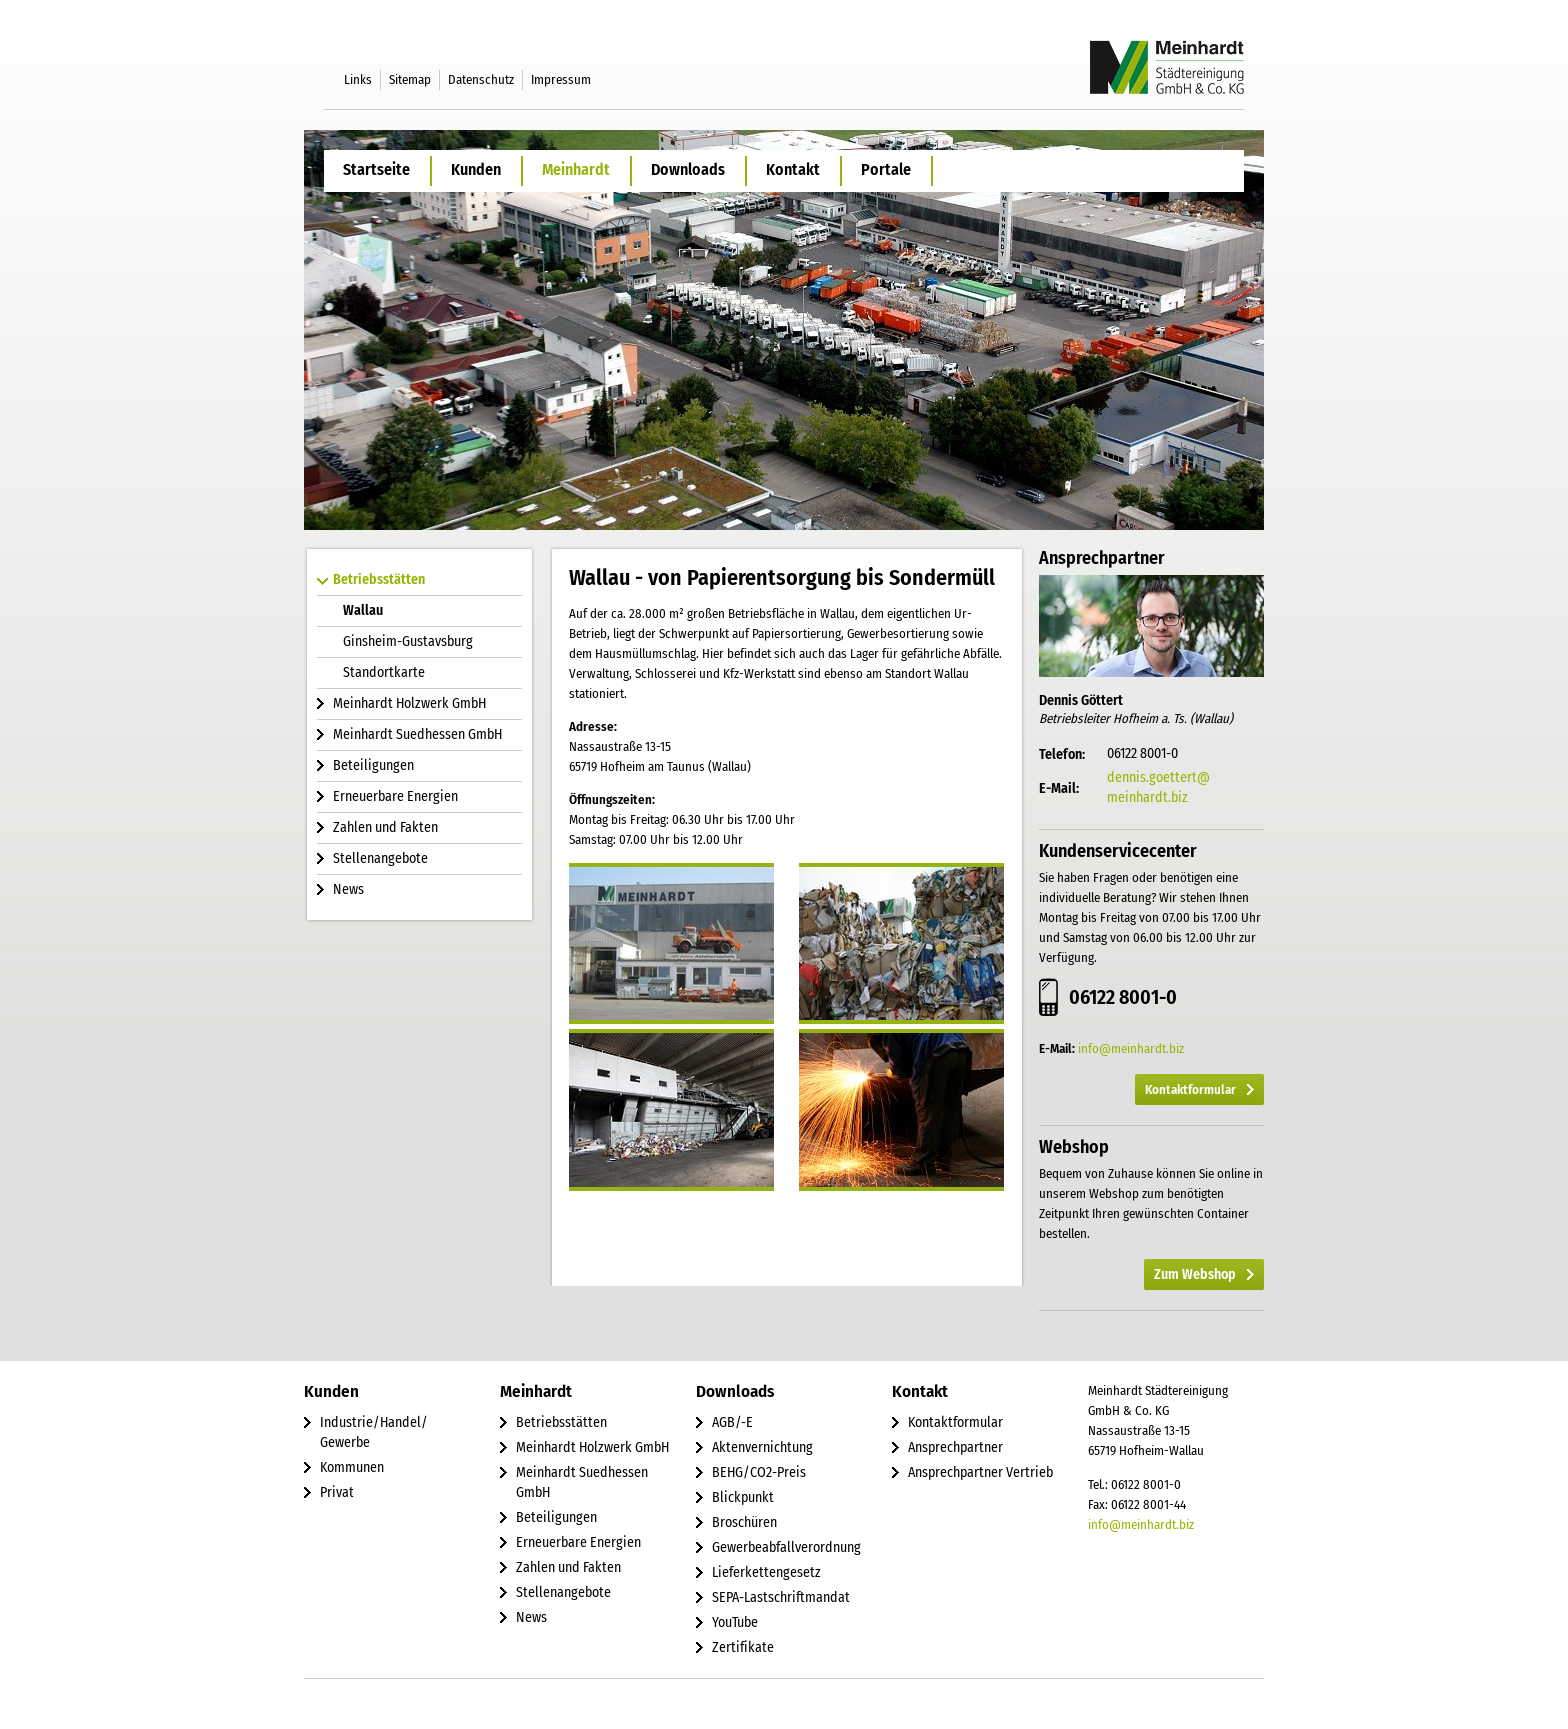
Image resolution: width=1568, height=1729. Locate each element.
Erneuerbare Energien (395, 796)
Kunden (476, 169)
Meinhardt (576, 169)
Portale (886, 169)
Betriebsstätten (379, 579)
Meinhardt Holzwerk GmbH (409, 703)
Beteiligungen (373, 765)
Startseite (376, 169)
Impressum (561, 79)
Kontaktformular (1190, 1089)
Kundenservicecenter (1118, 851)
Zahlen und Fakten (385, 827)
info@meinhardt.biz (1131, 1048)
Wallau (363, 610)
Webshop (1074, 1147)
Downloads (688, 169)
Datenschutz (481, 79)
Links (358, 79)
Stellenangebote (380, 858)
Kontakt (793, 169)
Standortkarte (384, 672)
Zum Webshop (1195, 1274)
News (348, 889)
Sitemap (410, 79)
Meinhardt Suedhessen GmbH (417, 734)
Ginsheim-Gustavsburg (408, 641)
